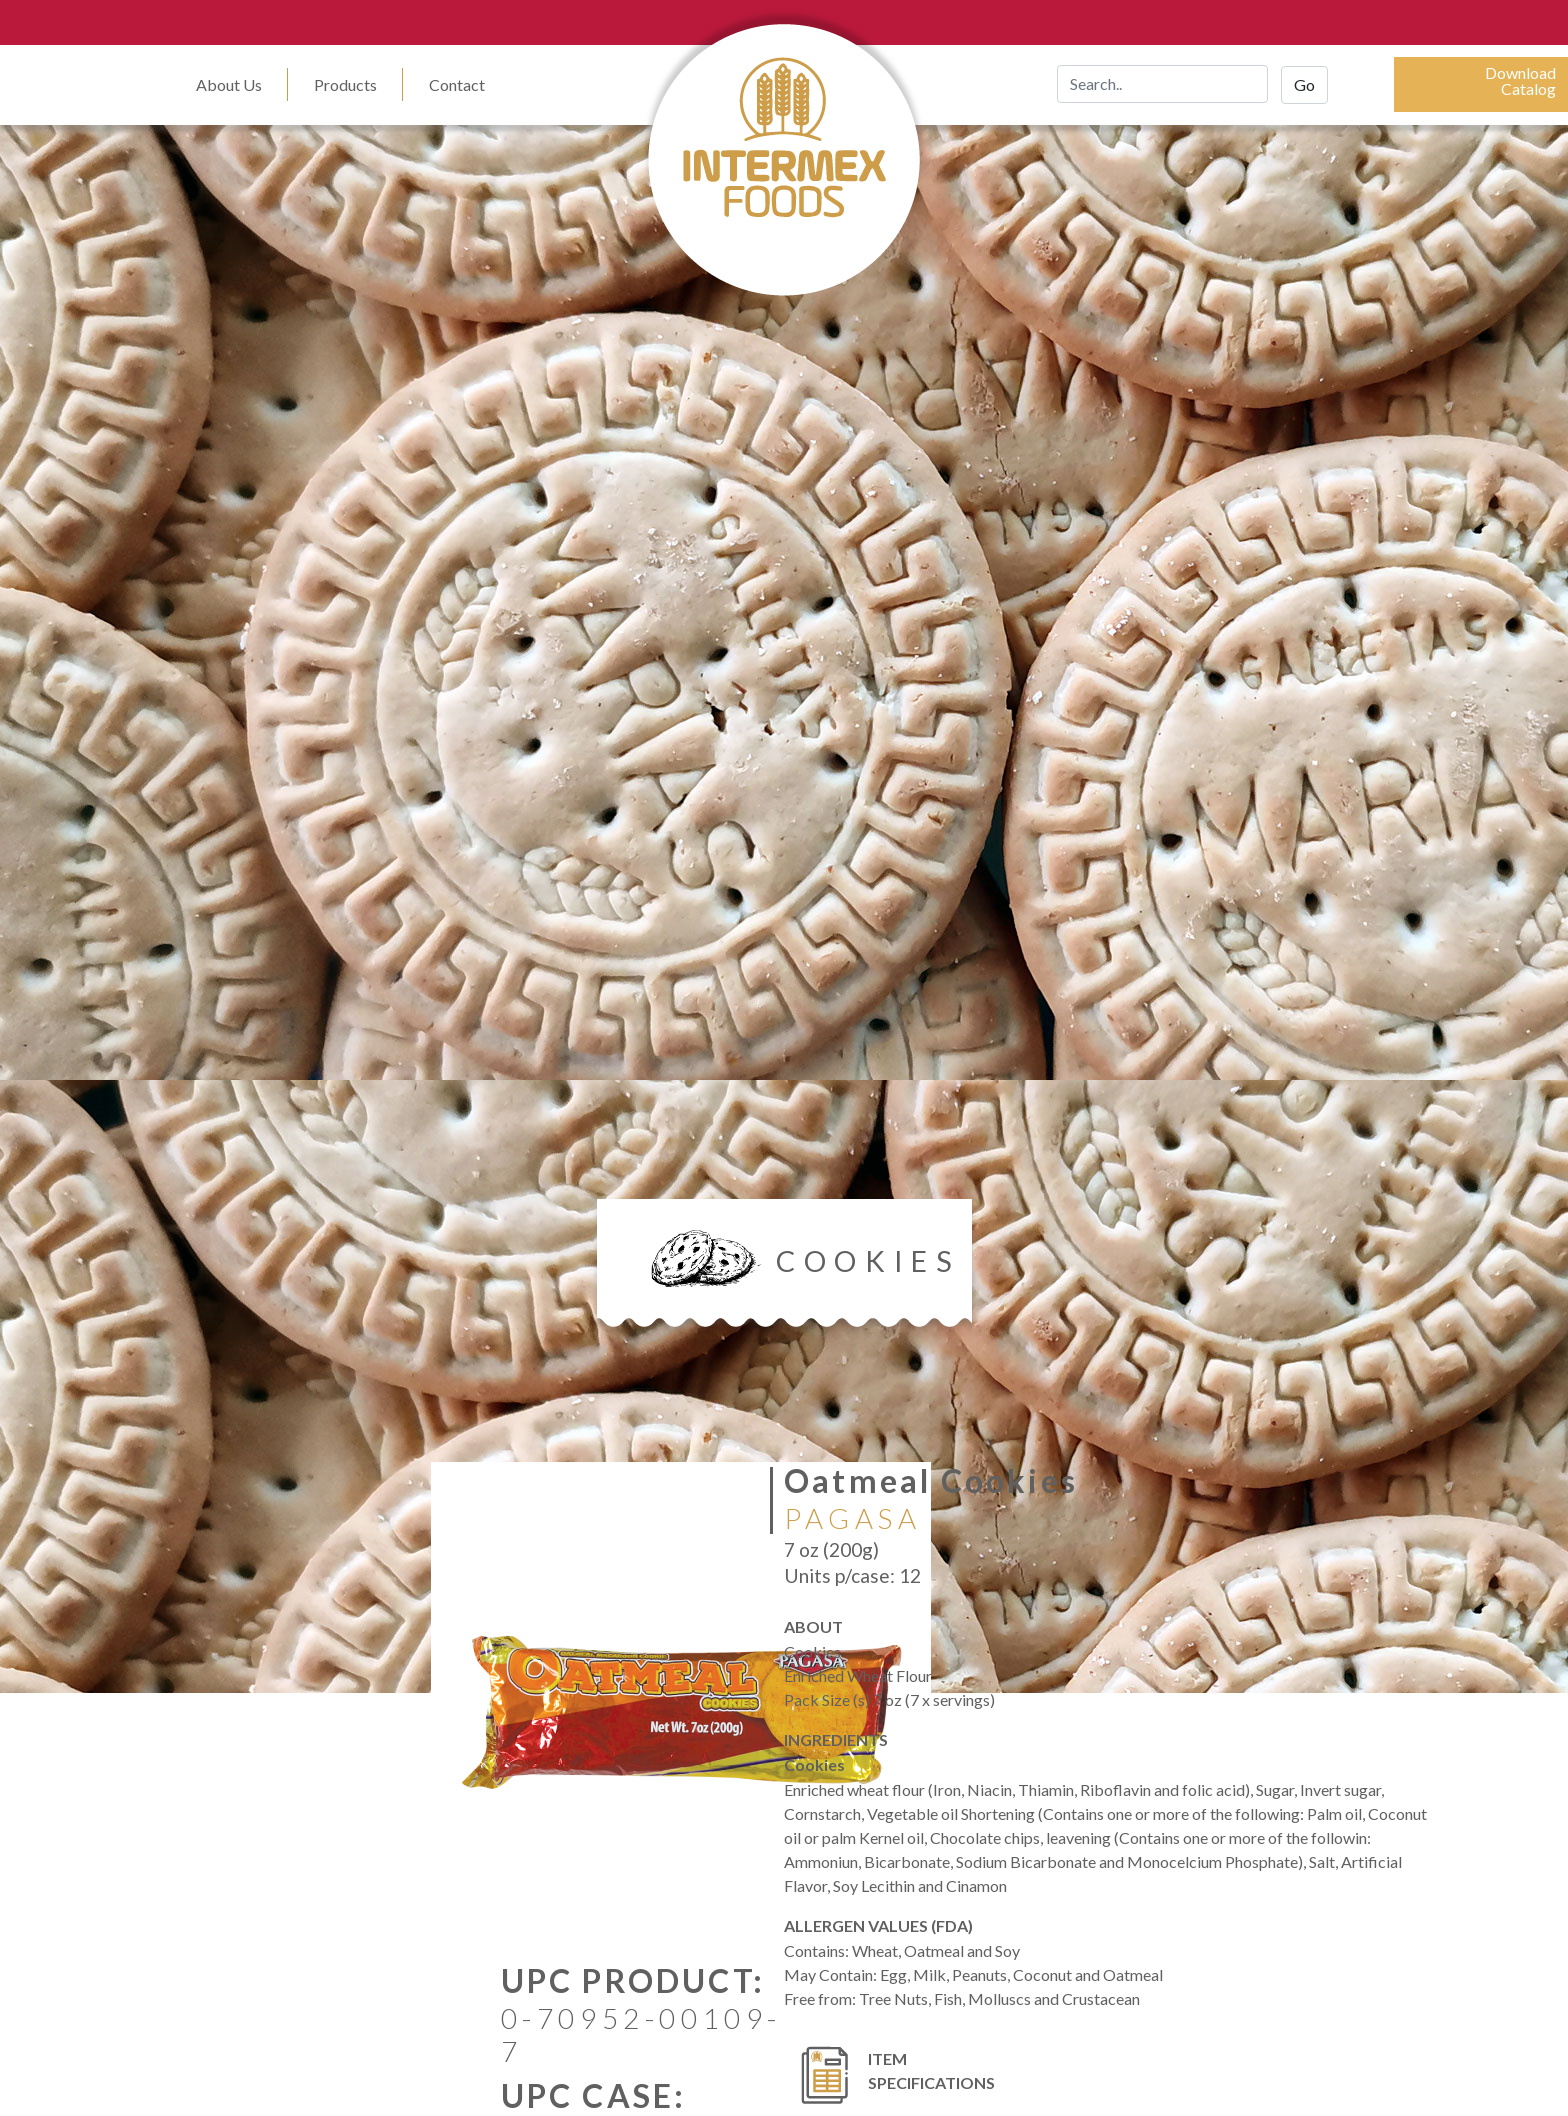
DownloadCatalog (1520, 80)
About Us (229, 84)
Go (1304, 84)
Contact (457, 84)
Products (345, 84)
